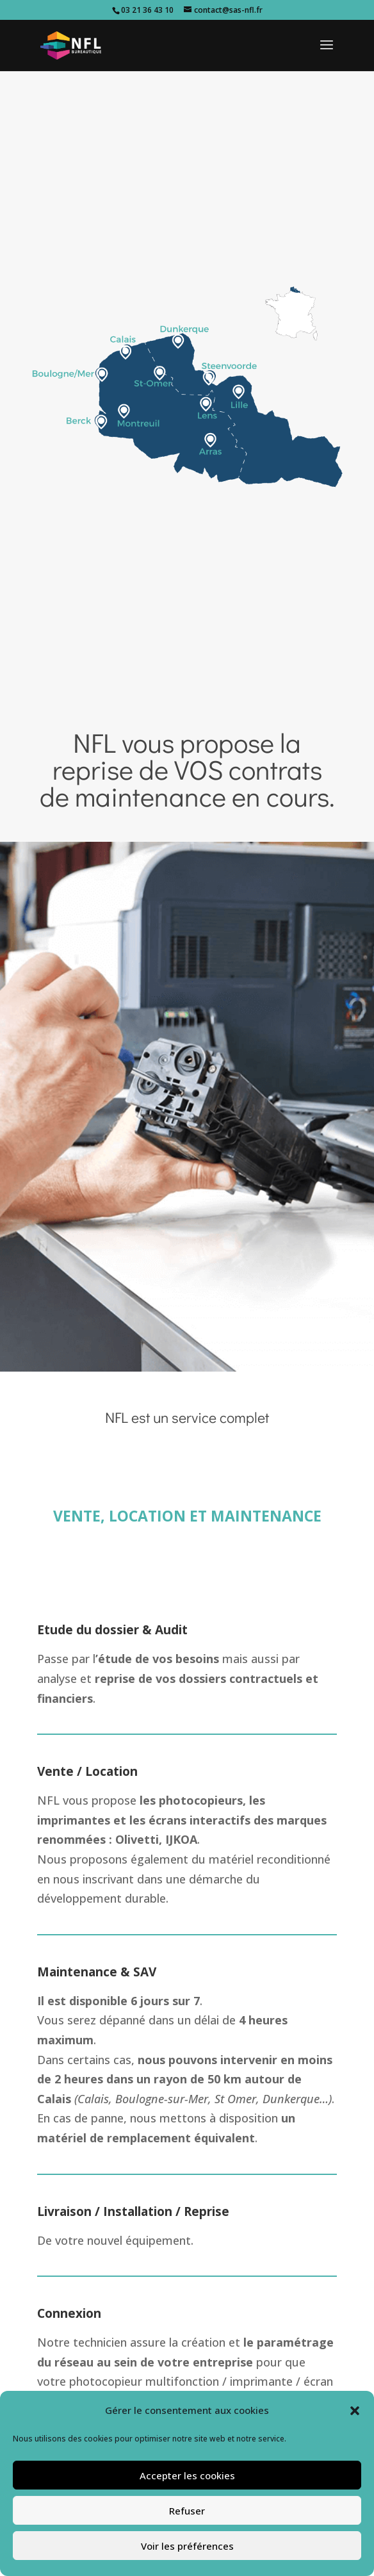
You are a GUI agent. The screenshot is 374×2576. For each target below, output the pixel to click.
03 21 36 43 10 (147, 9)
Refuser (187, 2510)
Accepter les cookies (187, 2475)
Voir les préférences (187, 2545)
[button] (354, 2410)
